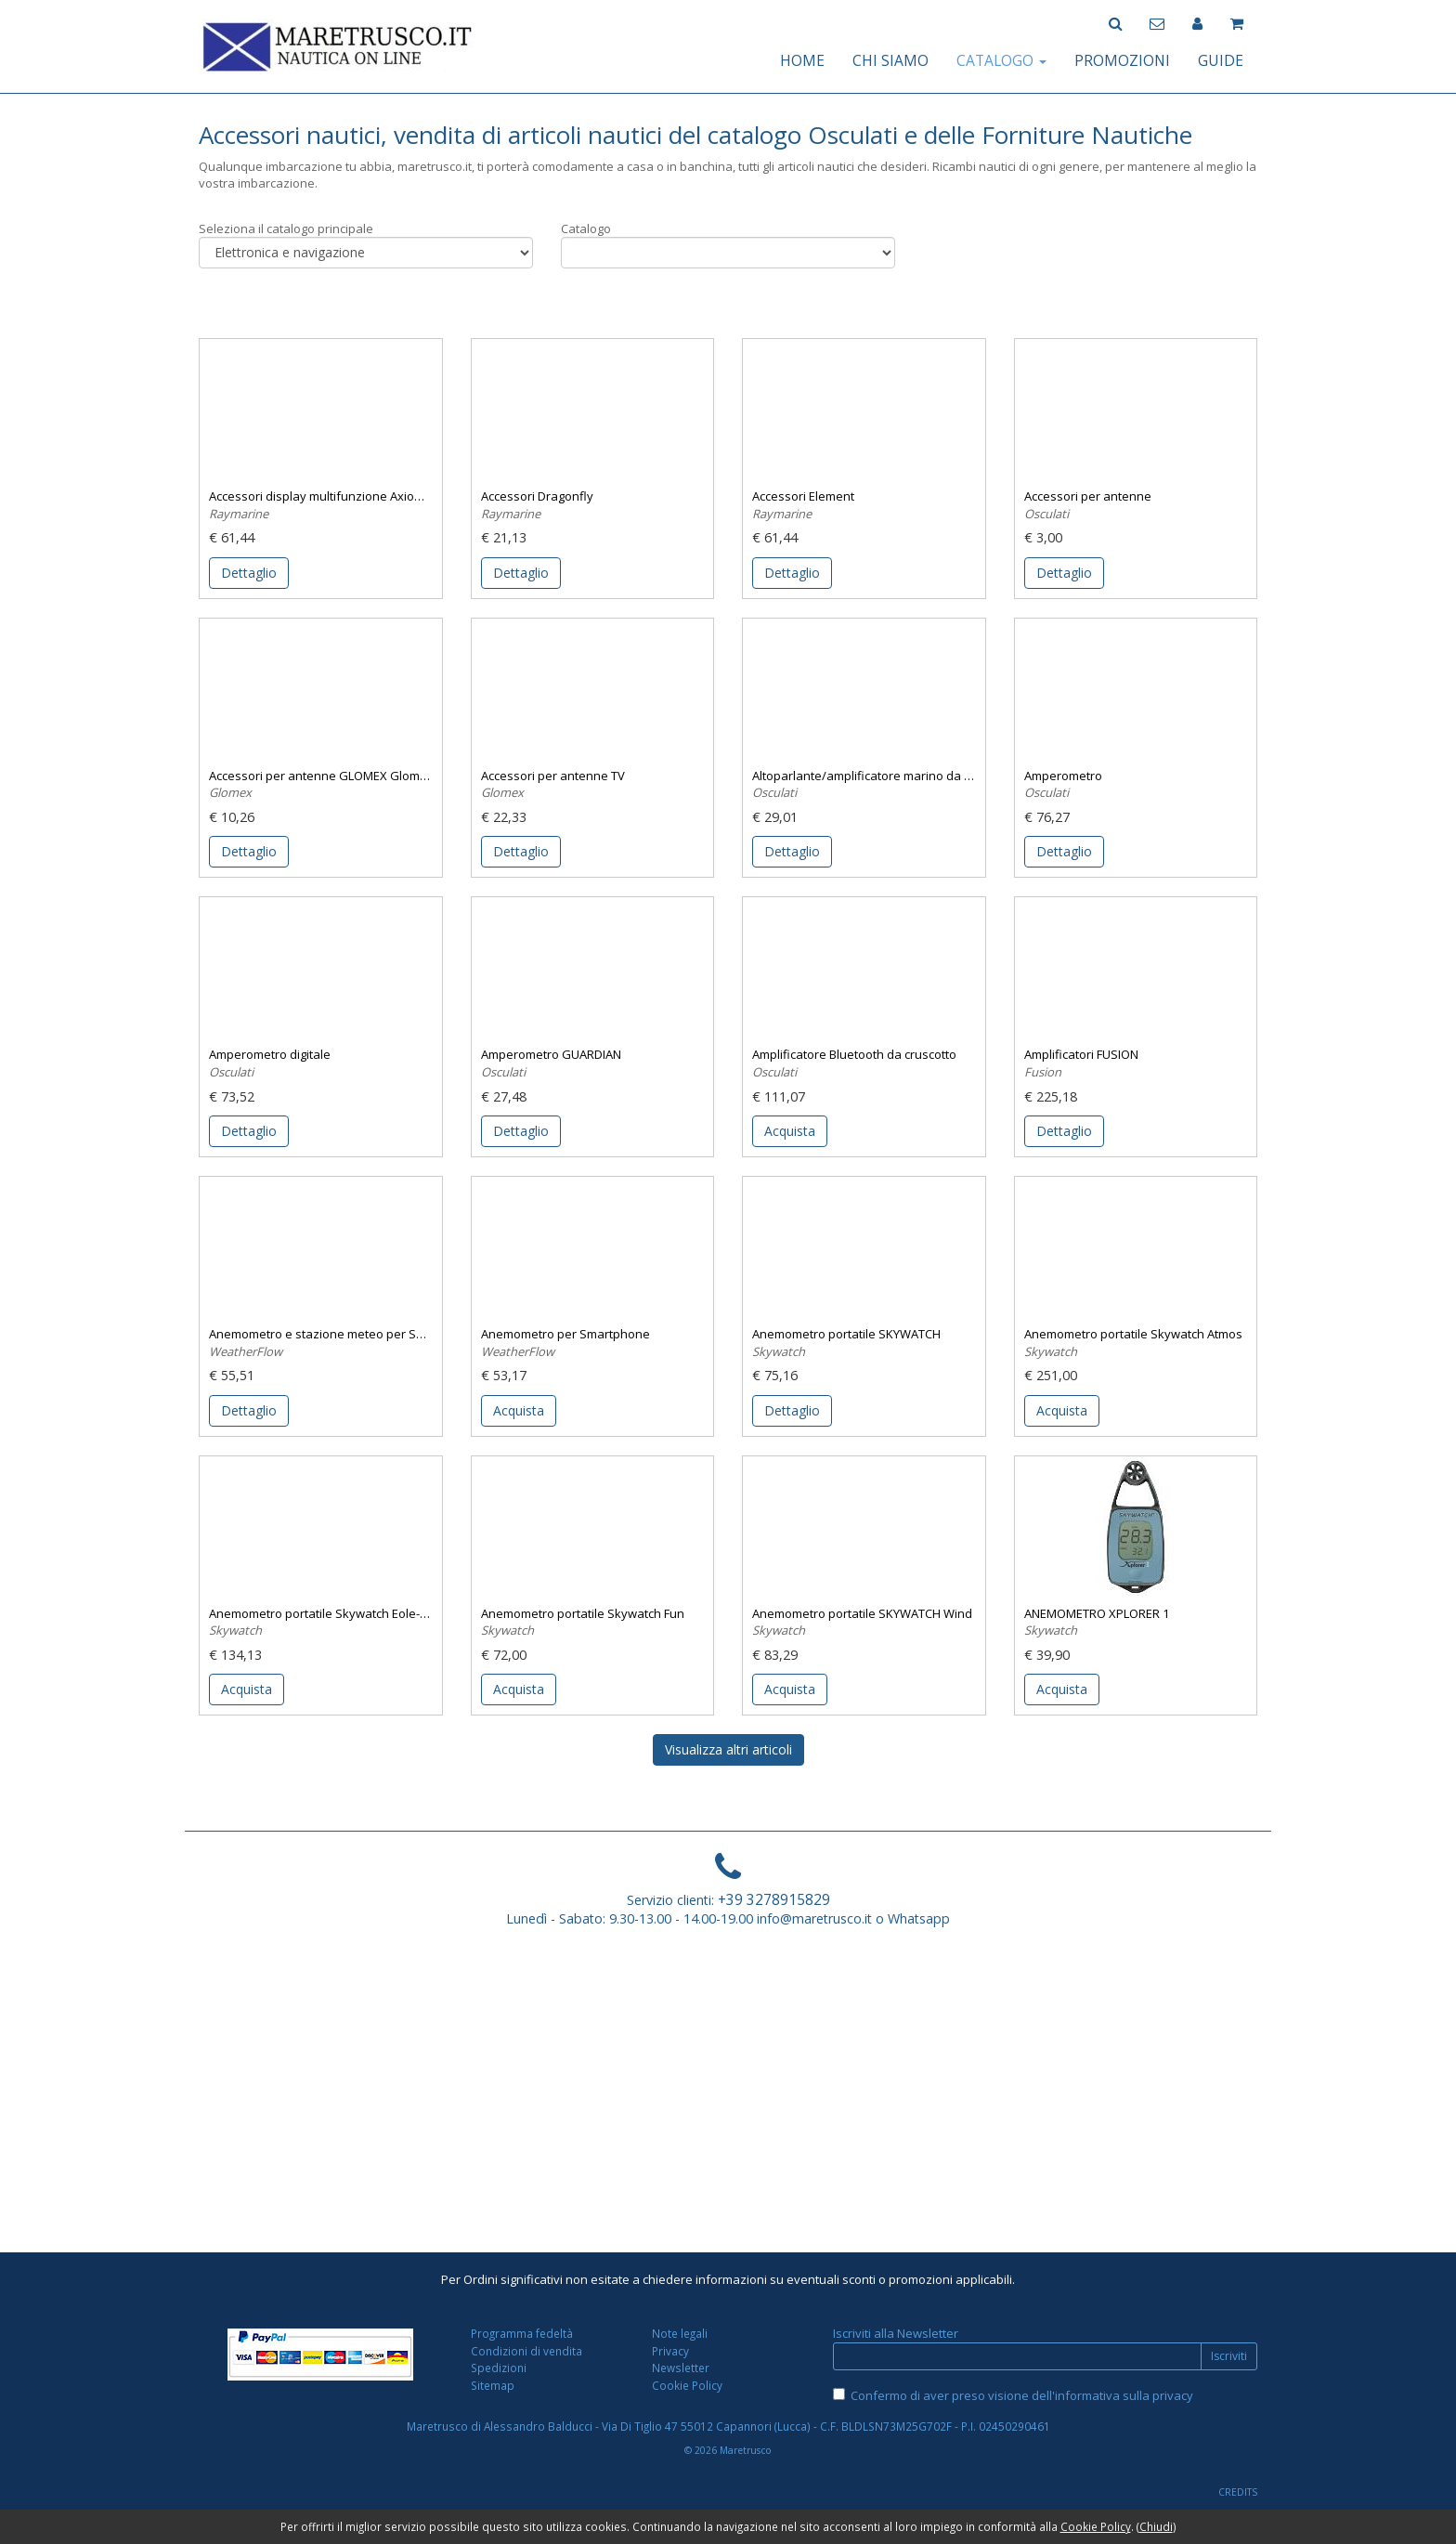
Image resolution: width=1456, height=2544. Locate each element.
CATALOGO (1001, 60)
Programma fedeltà (522, 2333)
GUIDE (1220, 60)
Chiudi (1156, 2526)
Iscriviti (1229, 2356)
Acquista (789, 1131)
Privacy (670, 2350)
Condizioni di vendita (526, 2350)
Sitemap (492, 2385)
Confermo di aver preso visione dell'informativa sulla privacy (1022, 2395)
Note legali (680, 2333)
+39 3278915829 (774, 1899)
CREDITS (1237, 2491)
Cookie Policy (687, 2385)
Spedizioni (498, 2367)
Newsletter (680, 2367)
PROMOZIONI (1122, 60)
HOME (802, 60)
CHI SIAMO (890, 60)
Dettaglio (249, 572)
